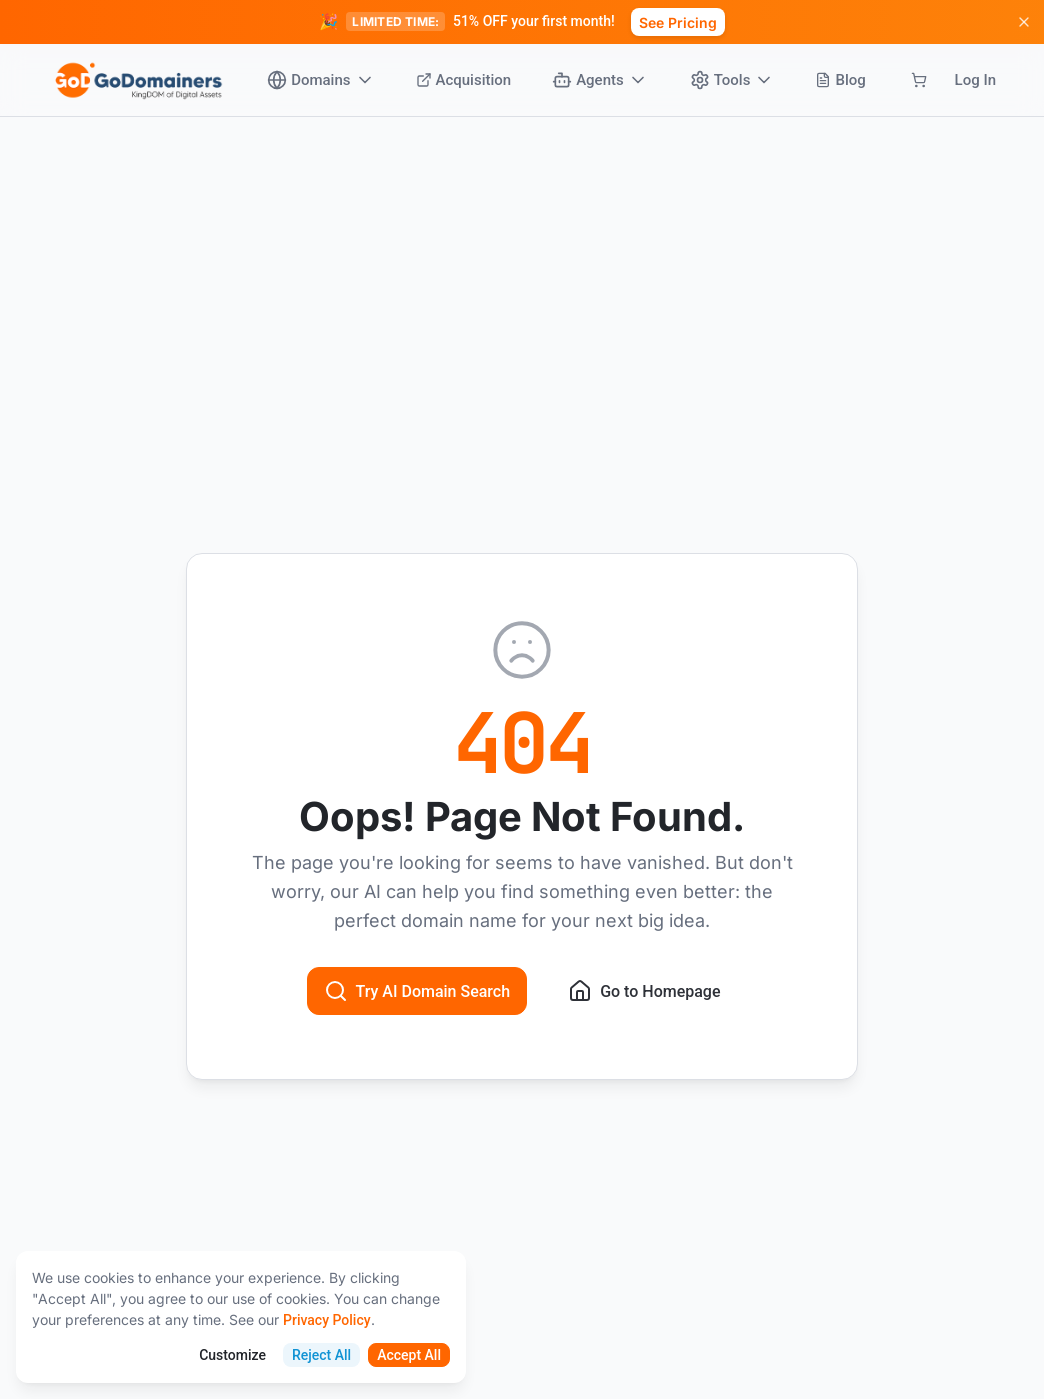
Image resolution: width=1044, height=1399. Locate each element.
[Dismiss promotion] (1024, 22)
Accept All (409, 1355)
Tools (732, 80)
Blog (840, 80)
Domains (320, 80)
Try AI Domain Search (417, 991)
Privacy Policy (327, 1320)
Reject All (321, 1355)
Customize (232, 1355)
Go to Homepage (644, 991)
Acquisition (464, 80)
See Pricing (678, 22)
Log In (975, 80)
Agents (600, 80)
